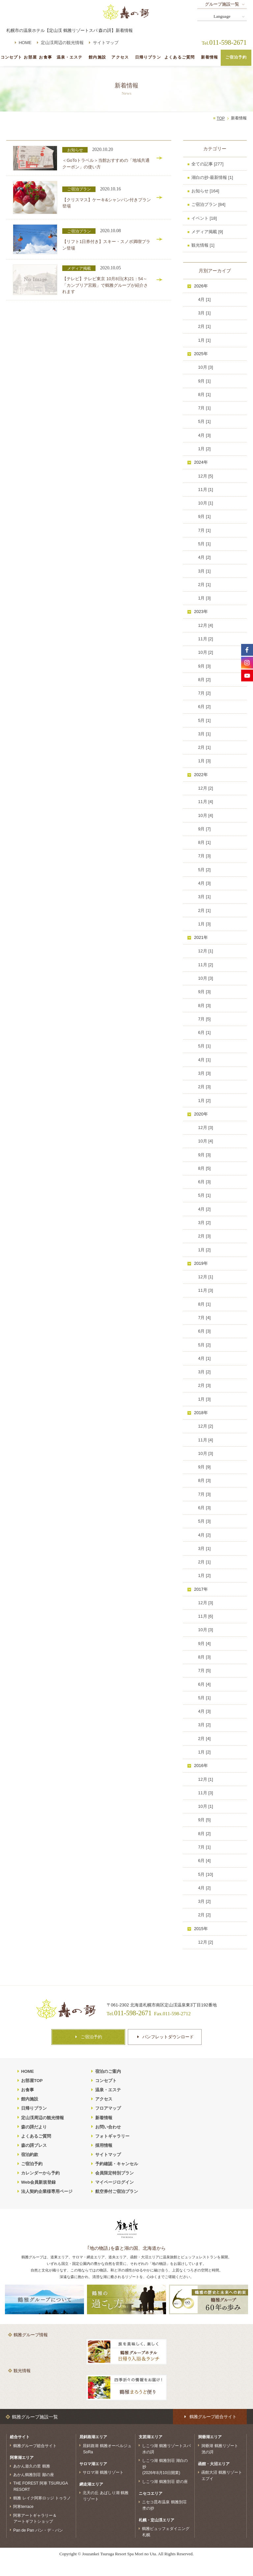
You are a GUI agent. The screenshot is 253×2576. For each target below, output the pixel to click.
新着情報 (209, 57)
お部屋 (30, 57)
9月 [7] (204, 828)
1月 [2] (204, 448)
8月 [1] (204, 394)
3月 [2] (204, 1222)
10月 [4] (205, 815)
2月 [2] (204, 1914)
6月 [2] (204, 706)
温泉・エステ (70, 57)
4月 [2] (204, 557)
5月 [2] (204, 869)
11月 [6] (205, 1616)
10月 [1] (205, 503)
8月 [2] (204, 679)
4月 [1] (204, 299)
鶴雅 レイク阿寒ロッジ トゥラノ (42, 2498)
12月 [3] (205, 1127)
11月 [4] (205, 801)
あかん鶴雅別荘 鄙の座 (33, 2474)
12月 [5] (205, 476)
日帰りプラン (148, 57)
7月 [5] (204, 1019)
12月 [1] (205, 950)
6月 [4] (204, 1684)
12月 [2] (205, 788)
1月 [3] (204, 598)
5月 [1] (204, 421)
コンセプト (11, 57)
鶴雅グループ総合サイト (35, 2445)
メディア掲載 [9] (207, 231)
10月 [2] (205, 652)
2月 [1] (204, 326)
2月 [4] (204, 1738)
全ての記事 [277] (207, 163)
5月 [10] (205, 1874)
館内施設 (97, 57)
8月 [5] (204, 1168)
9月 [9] (204, 1466)
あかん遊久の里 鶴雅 (31, 2466)
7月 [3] (204, 855)
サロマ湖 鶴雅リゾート (103, 2472)
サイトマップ (106, 42)
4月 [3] (204, 435)
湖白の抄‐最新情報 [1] (212, 177)
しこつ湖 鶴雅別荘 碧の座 (165, 2481)
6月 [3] (204, 1181)
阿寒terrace (23, 2506)
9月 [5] (204, 1819)
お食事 (45, 57)
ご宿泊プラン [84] (208, 204)
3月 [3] (204, 1073)
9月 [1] (204, 381)
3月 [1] (204, 312)
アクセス (120, 57)
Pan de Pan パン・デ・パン (38, 2530)
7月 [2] (204, 693)
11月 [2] (205, 638)
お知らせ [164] (205, 190)
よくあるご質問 (179, 57)
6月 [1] (204, 1032)
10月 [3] (205, 367)
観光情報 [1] (202, 245)
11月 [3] (205, 1290)
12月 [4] (205, 625)
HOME (25, 42)
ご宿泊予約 (236, 57)
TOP (221, 118)
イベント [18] (204, 218)
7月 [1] (204, 407)
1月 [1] (204, 340)
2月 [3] (204, 1086)
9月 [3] (204, 666)
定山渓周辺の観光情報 (62, 42)
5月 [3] (204, 1521)
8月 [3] (204, 1005)
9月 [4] (204, 1643)
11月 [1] (205, 489)
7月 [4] (204, 1317)
